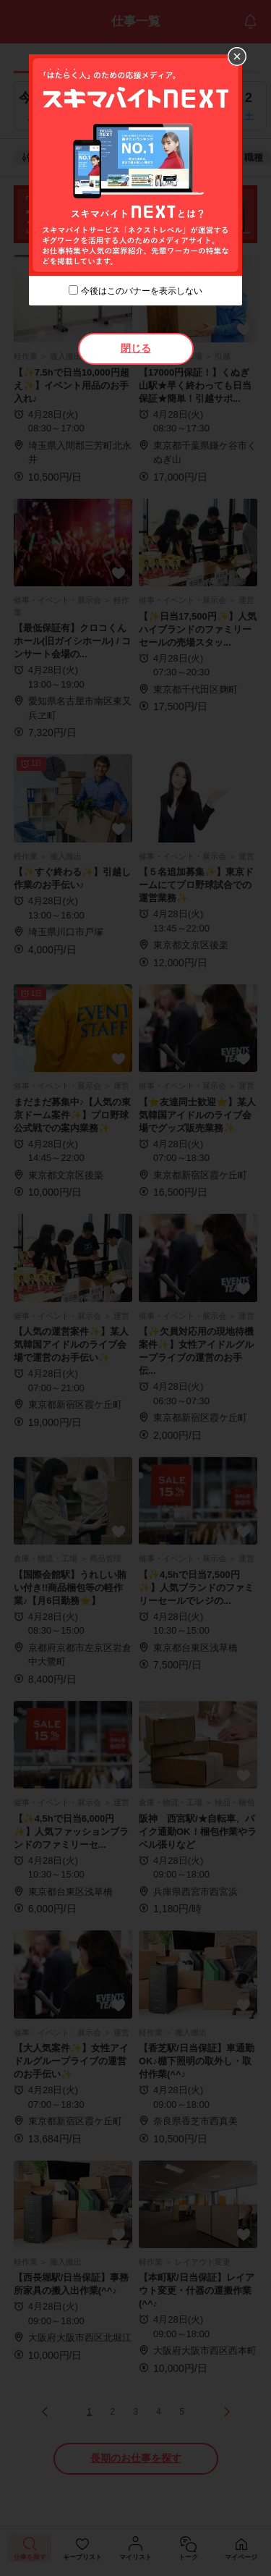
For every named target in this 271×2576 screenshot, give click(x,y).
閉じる (136, 348)
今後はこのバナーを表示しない (141, 291)
